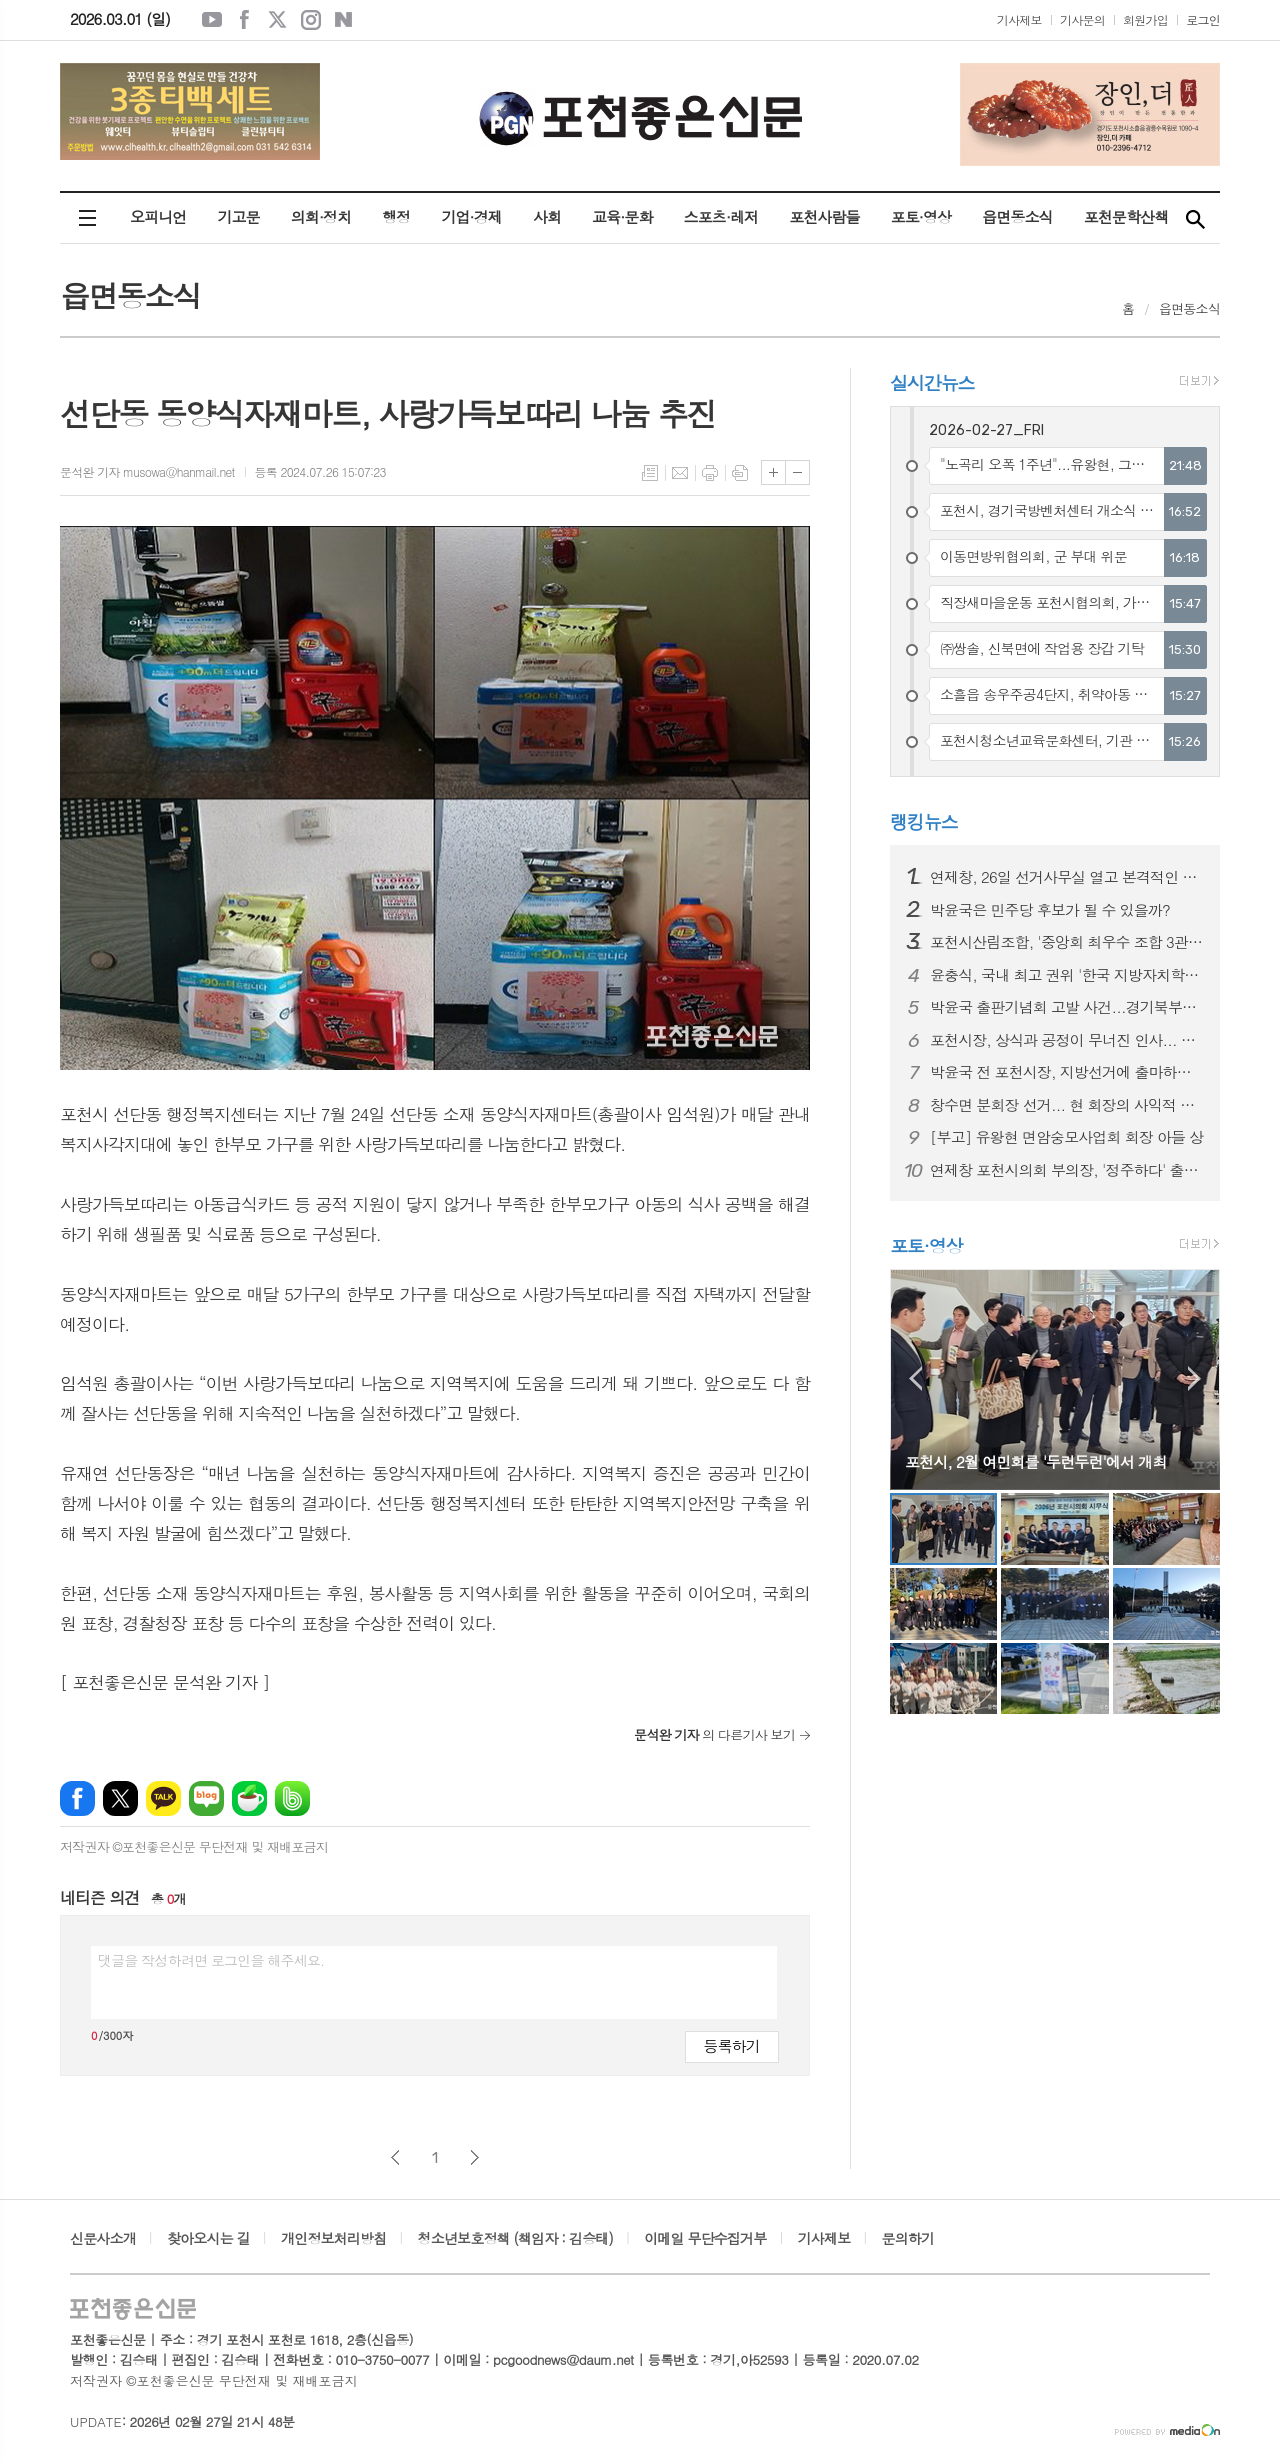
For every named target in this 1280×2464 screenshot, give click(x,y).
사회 (547, 216)
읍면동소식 (1017, 216)
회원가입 (1145, 19)
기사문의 (1082, 19)
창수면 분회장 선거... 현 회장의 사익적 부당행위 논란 (1067, 1105)
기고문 (238, 216)
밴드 (292, 1798)
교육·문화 (622, 216)
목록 (650, 473)
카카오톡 (163, 1798)
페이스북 (245, 20)
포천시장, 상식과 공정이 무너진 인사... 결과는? (1067, 1040)
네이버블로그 (344, 20)
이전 (395, 2157)
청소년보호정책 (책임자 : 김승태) (515, 2238)
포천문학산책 (1126, 216)
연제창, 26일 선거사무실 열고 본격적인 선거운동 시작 (1067, 877)
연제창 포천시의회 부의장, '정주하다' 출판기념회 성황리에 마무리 (1067, 1170)
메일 (680, 473)
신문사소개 (103, 2238)
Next (1194, 1378)
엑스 (278, 20)
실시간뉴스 (932, 382)
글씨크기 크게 (773, 472)
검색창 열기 (1195, 218)
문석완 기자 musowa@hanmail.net (147, 471)
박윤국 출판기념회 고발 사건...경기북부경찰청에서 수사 (1067, 1007)
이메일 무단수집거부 (705, 2238)
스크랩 (740, 473)
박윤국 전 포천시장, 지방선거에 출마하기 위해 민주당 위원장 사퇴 (1067, 1072)
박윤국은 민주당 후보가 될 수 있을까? (1050, 910)
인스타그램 (311, 20)
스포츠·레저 (721, 216)
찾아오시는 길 (208, 2238)
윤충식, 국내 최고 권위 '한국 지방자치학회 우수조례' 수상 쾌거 (1067, 975)
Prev (915, 1378)
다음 (474, 2157)
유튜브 (212, 20)
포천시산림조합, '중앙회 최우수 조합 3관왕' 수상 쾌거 (1067, 942)
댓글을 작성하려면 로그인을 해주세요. (211, 1960)
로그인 (1203, 19)
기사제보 (1019, 19)
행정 (396, 216)
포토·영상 (921, 216)
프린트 (710, 473)
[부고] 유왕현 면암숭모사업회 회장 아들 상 (1066, 1137)
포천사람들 (824, 216)
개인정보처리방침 (333, 2238)
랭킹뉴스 (924, 821)
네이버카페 (249, 1798)
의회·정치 (321, 216)
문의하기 (908, 2238)
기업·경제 (471, 216)
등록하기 (732, 2045)
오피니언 (158, 216)
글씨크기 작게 (797, 472)
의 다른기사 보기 (714, 1734)
